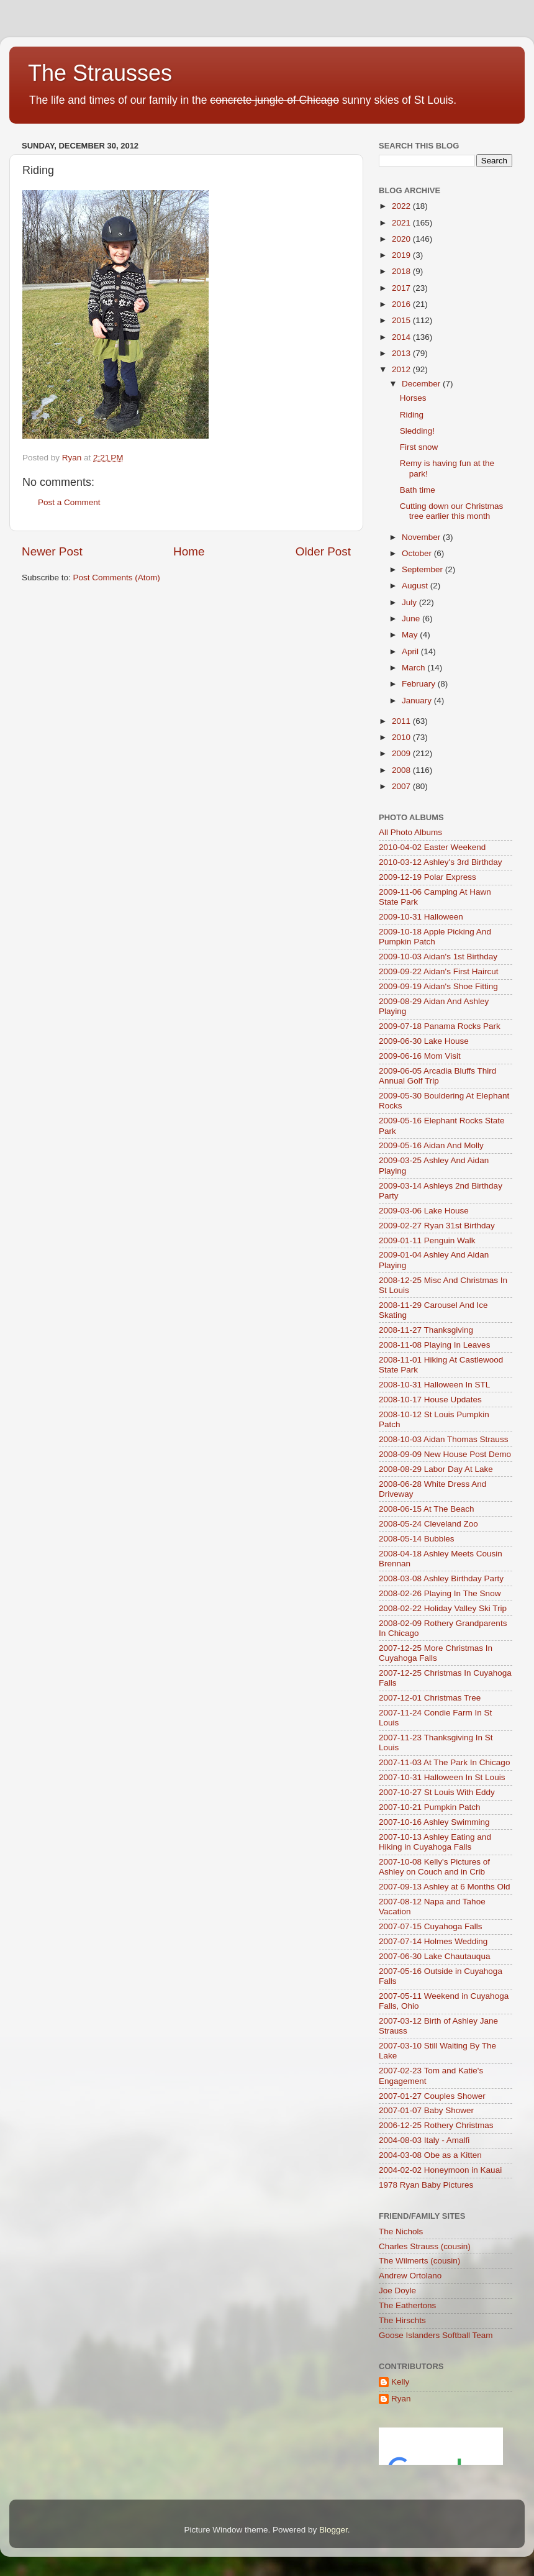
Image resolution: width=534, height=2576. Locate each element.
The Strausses (100, 73)
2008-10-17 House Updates (430, 1399)
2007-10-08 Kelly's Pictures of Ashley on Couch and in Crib (434, 1866)
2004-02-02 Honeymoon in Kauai (440, 2170)
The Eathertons (407, 2305)
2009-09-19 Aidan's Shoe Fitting (438, 986)
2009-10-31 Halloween (421, 916)
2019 (402, 255)
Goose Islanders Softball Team (436, 2335)
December (422, 383)
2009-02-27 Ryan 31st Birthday (437, 1225)
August (416, 585)
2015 (402, 320)
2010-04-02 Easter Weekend (432, 847)
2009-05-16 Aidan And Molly (431, 1145)
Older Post (323, 551)
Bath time (417, 490)
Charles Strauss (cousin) (425, 2246)
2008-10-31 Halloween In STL (434, 1384)
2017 (402, 288)
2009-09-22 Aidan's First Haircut (438, 971)
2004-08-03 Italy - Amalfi (424, 2140)
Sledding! (417, 431)
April (411, 651)
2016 (402, 304)
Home (188, 551)
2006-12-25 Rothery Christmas (436, 2125)
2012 (402, 369)
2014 (402, 337)
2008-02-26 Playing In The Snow (439, 1593)
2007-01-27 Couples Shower (432, 2096)
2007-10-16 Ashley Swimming (434, 1822)
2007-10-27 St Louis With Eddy (437, 1792)
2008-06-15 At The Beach (426, 1509)
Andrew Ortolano (410, 2275)
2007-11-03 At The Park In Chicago (444, 1762)
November (422, 537)
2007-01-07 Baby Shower (426, 2110)
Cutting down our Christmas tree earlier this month (452, 511)
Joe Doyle (397, 2290)
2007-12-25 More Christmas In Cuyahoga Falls (435, 1653)
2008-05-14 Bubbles (417, 1538)
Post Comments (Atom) (116, 577)
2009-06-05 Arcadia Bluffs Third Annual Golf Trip (437, 1075)
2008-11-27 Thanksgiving (426, 1330)
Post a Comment (69, 502)
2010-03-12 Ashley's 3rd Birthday (440, 862)
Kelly (400, 2381)
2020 (402, 239)
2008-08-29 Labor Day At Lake (436, 1469)
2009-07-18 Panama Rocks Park (439, 1026)
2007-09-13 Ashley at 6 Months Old (444, 1886)
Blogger (333, 2529)
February (420, 683)
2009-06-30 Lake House (424, 1041)
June (412, 618)
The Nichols (401, 2231)
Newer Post (52, 551)
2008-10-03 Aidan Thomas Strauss (443, 1439)
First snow (419, 447)
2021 (402, 222)
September (423, 569)
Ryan (401, 2398)
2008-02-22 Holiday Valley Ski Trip (443, 1608)
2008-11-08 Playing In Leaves (434, 1345)
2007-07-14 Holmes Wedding (433, 1941)
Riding (411, 414)
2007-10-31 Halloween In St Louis (442, 1777)
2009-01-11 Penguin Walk (427, 1240)
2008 (402, 770)
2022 (402, 206)
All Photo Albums (410, 832)
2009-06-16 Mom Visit (420, 1056)
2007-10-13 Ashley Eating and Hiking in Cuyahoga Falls (435, 1842)
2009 (402, 753)
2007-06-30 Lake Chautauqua (434, 1956)
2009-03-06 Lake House (424, 1210)
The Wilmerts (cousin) (419, 2260)
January (418, 700)
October (418, 553)
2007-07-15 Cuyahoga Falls (430, 1926)
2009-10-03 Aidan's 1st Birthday (438, 956)
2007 (402, 786)
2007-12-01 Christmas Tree (430, 1697)
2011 (402, 721)
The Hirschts (402, 2320)
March (414, 667)
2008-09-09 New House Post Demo (445, 1454)
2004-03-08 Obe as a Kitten (430, 2155)
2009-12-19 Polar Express (427, 877)
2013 (402, 353)
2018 (402, 271)
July (410, 602)
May (411, 634)
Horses (413, 398)
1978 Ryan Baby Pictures (426, 2185)
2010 (402, 737)
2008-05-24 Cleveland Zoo (428, 1523)
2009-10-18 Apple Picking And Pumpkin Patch (435, 936)
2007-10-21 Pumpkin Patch (430, 1807)
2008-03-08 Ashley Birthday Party (441, 1578)
